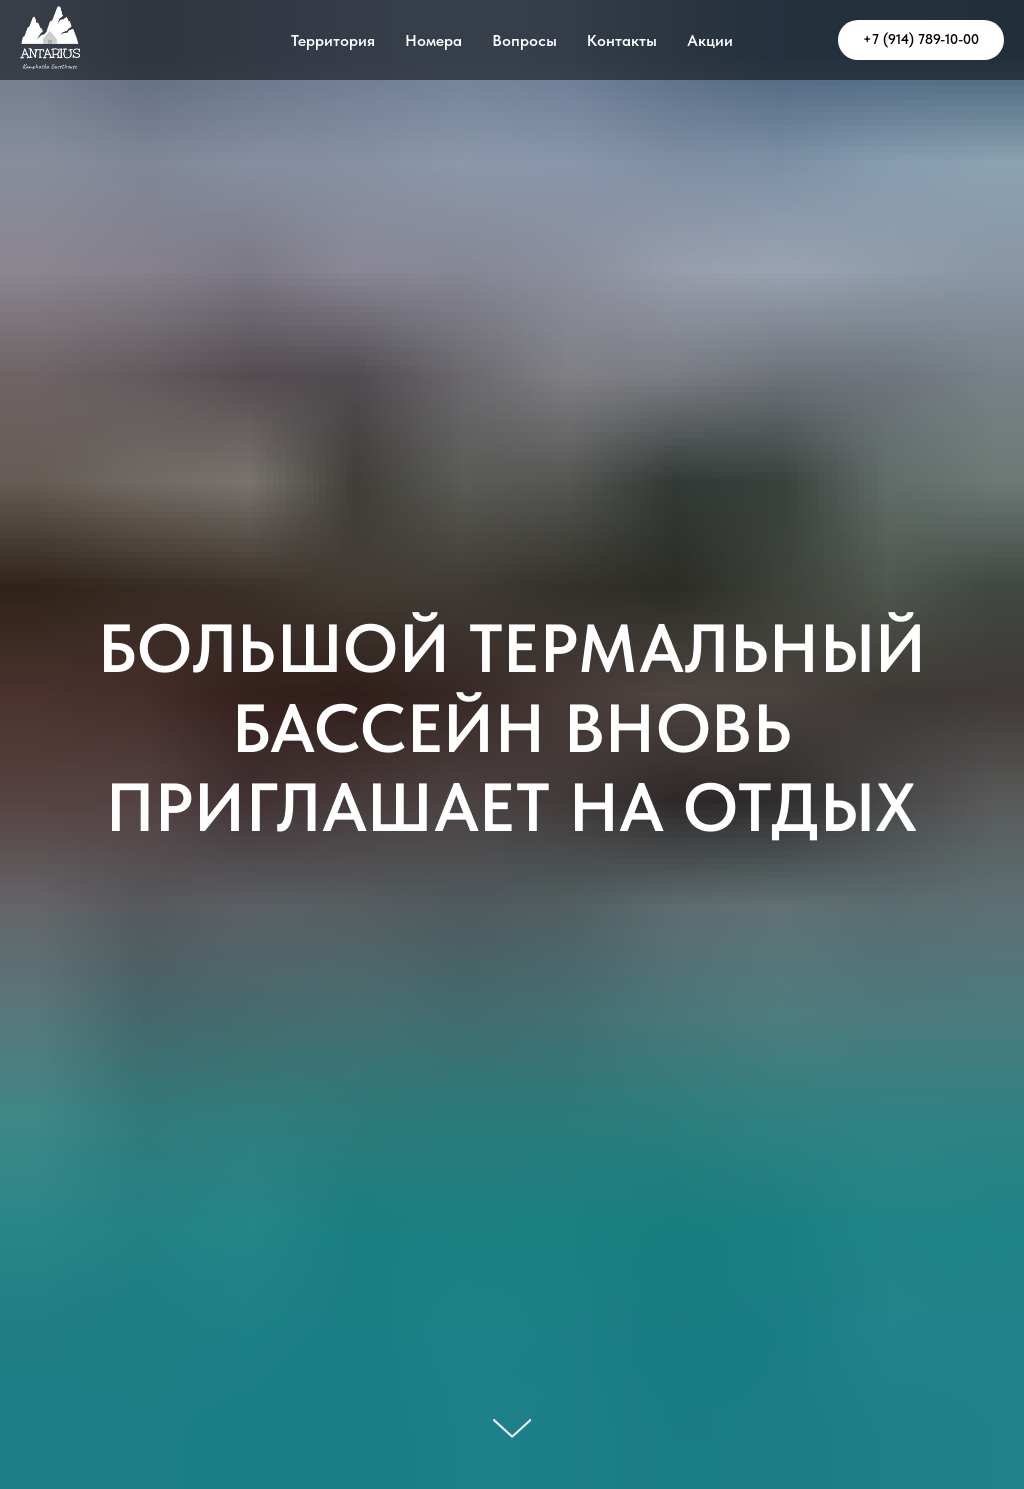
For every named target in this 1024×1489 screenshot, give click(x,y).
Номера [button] (433, 40)
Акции (710, 40)
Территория (333, 40)
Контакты (622, 40)
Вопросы (524, 40)
